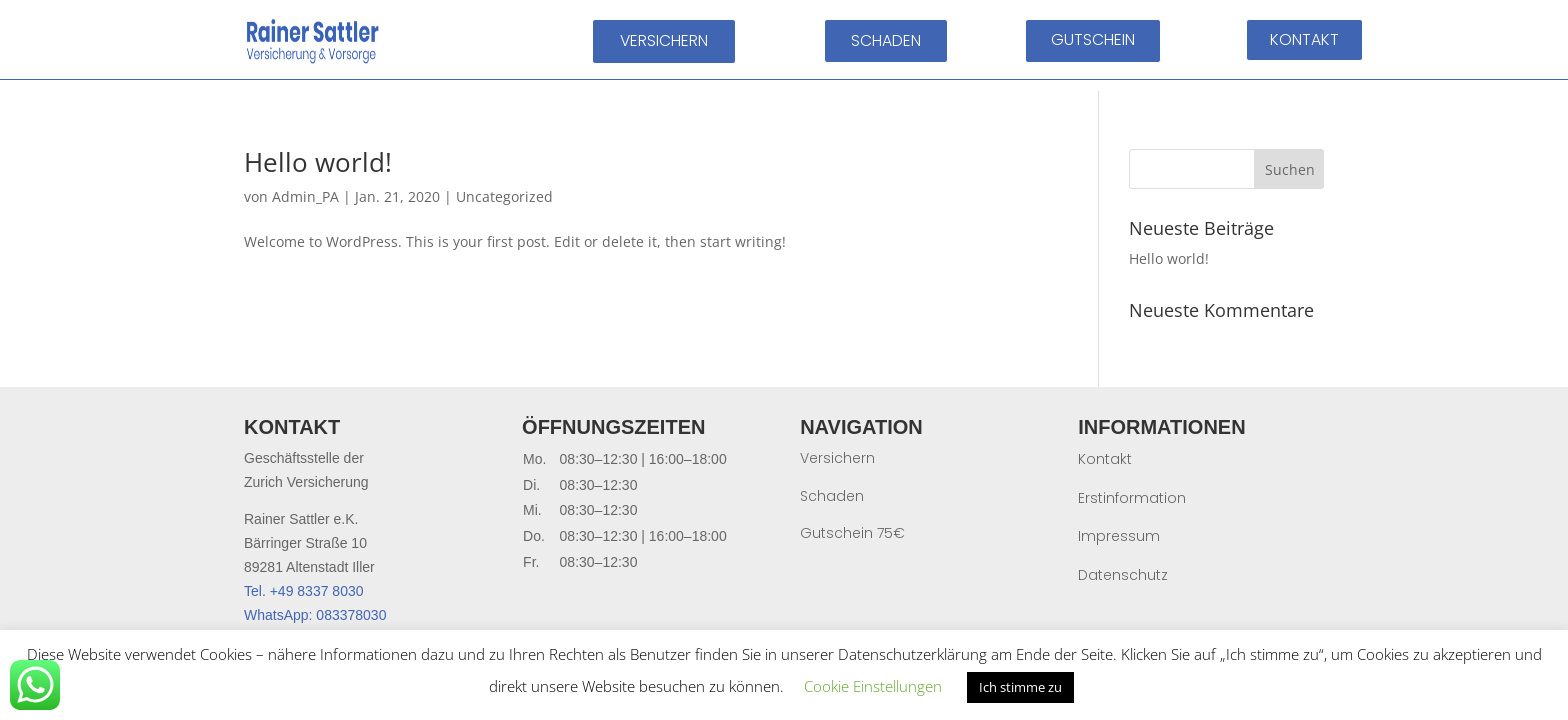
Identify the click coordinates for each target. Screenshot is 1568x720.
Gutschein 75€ (852, 533)
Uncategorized (504, 196)
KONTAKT (1304, 39)
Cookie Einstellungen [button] (873, 686)
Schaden (832, 496)
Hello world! (318, 162)
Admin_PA (305, 196)
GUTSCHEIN (1093, 39)
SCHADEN (886, 40)
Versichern (837, 458)
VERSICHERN (664, 40)
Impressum (1119, 536)
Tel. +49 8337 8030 (304, 591)
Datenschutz (1123, 575)
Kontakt (1105, 459)
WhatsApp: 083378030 (315, 615)
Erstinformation (1132, 498)
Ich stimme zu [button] (1020, 687)
